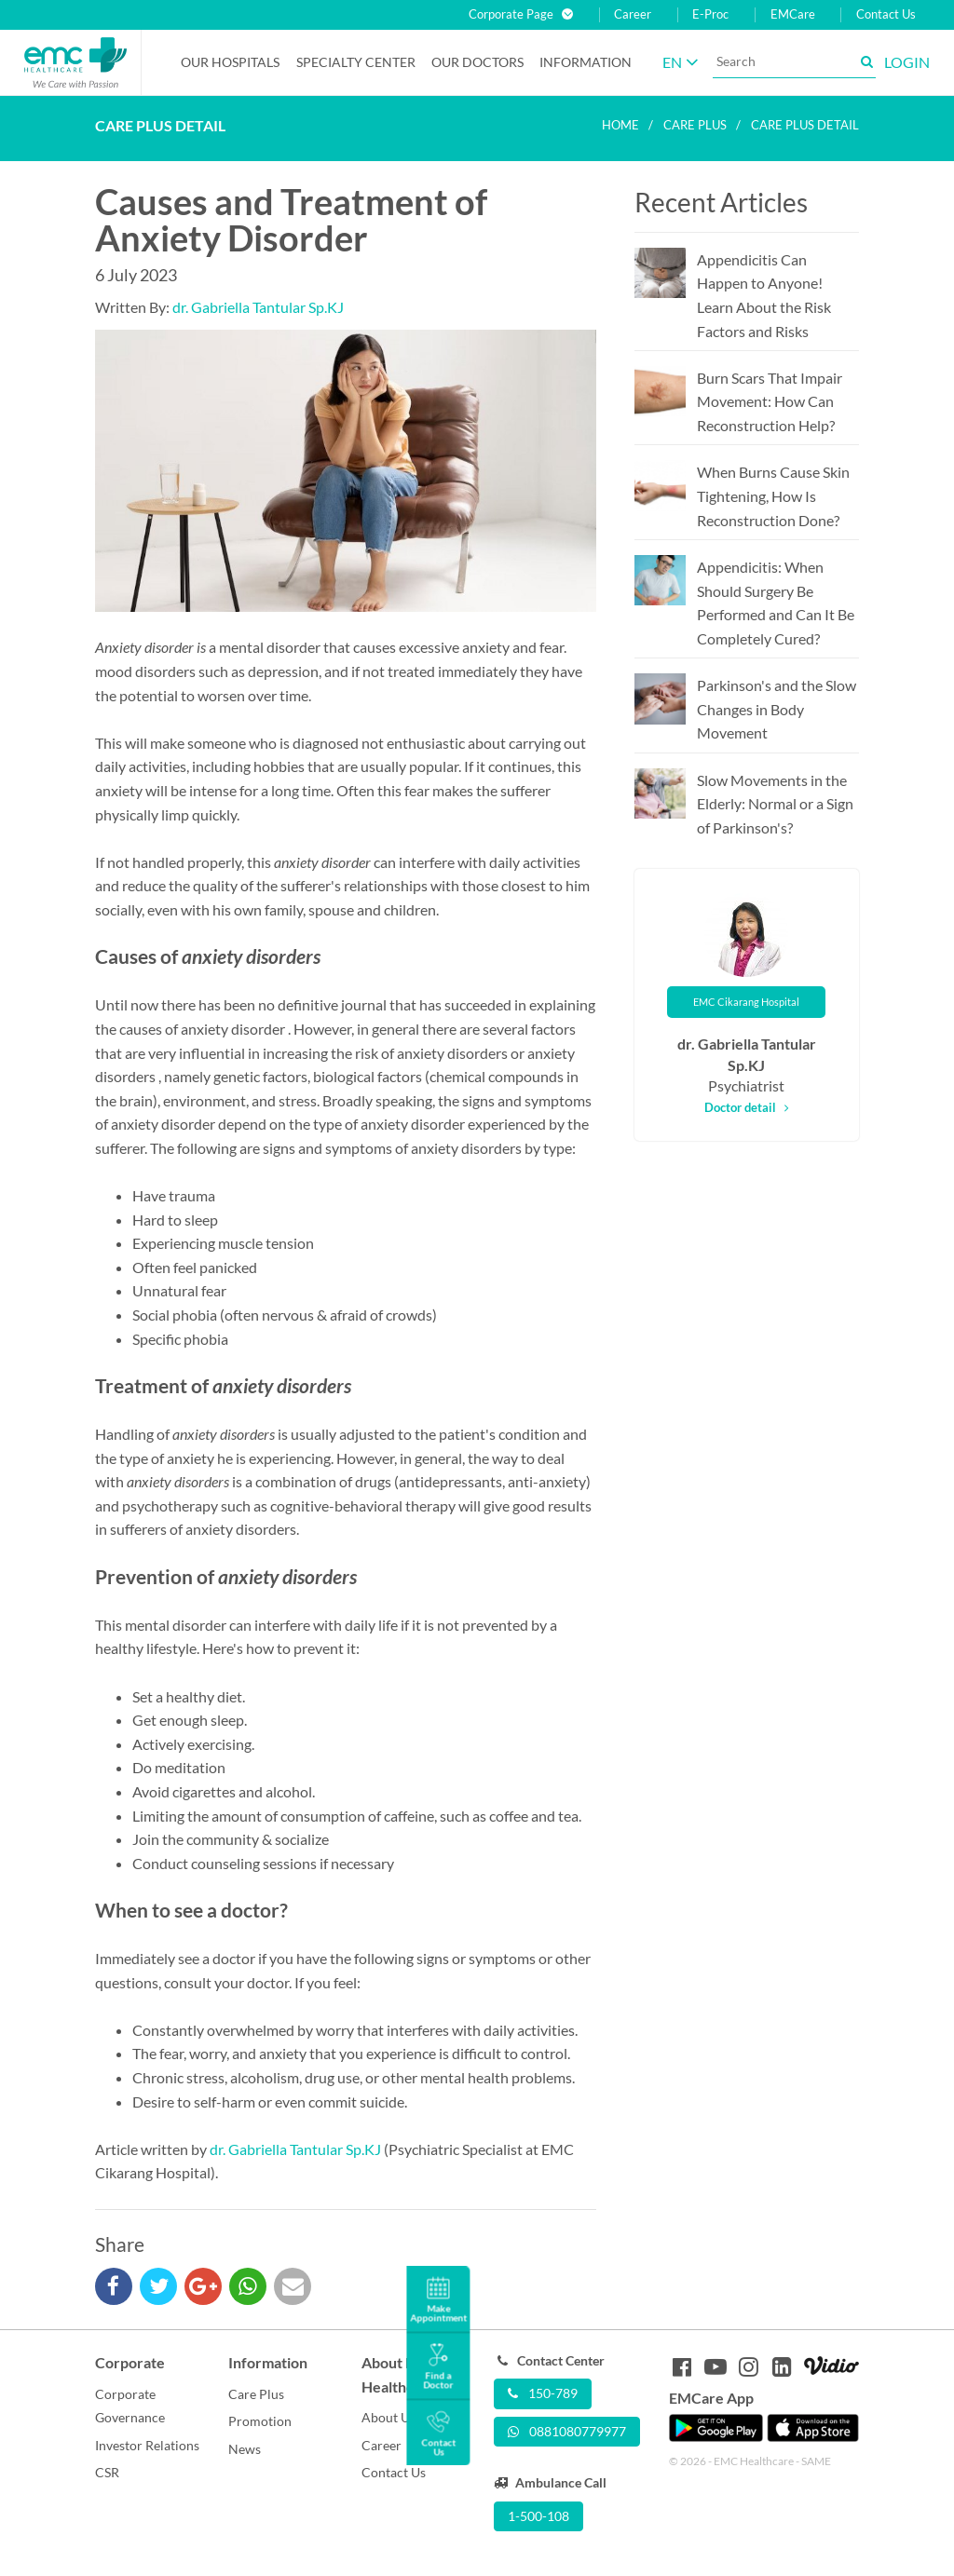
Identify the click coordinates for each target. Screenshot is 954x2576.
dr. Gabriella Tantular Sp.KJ (258, 307)
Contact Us (886, 14)
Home (620, 124)
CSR (107, 2472)
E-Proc (710, 14)
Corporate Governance (130, 2406)
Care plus (695, 124)
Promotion (260, 2421)
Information (585, 62)
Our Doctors (477, 62)
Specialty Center (356, 62)
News (244, 2449)
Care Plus (256, 2394)
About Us (388, 2417)
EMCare (792, 14)
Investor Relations (147, 2445)
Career (632, 14)
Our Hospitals (230, 62)
